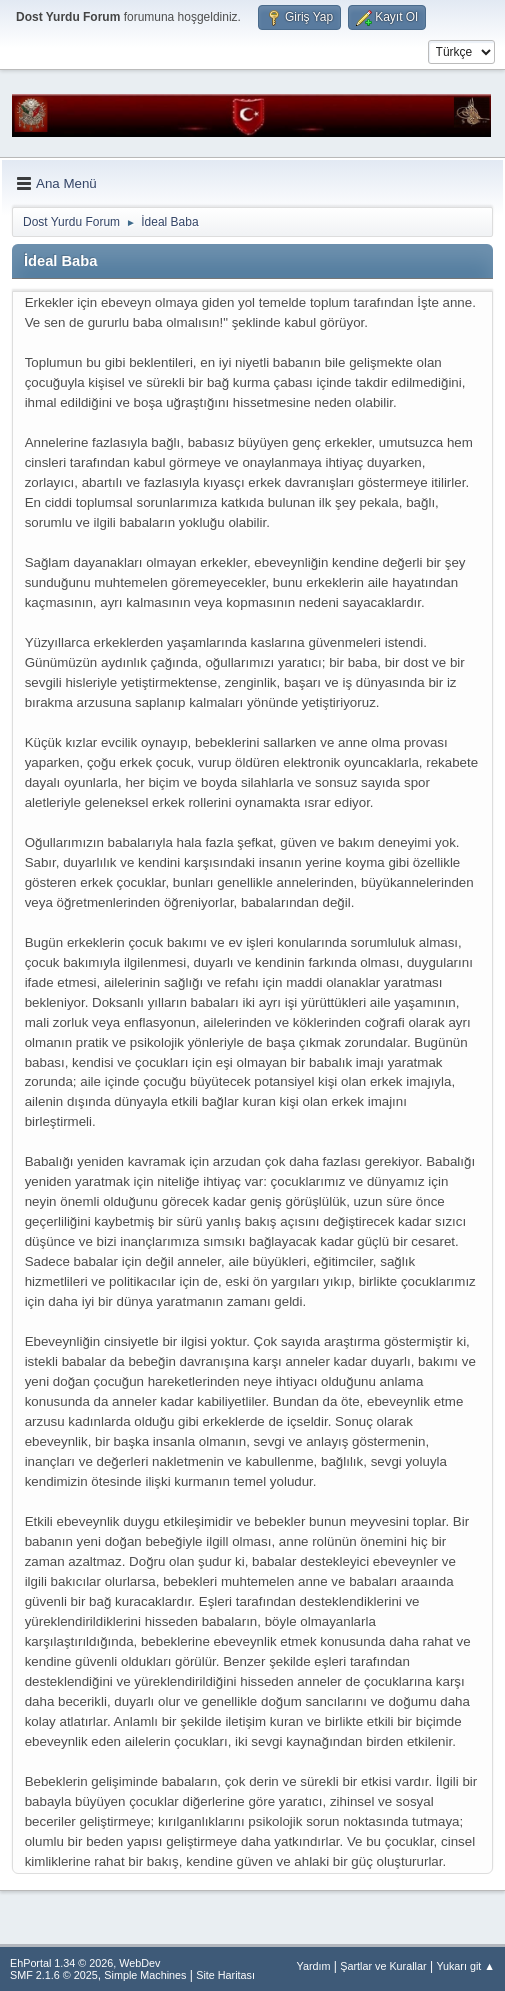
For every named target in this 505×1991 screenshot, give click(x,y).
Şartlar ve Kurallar (383, 1966)
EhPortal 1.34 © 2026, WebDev (85, 1963)
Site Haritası (225, 1975)
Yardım (314, 1966)
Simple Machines (145, 1975)
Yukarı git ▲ (465, 1966)
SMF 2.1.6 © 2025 (54, 1975)
